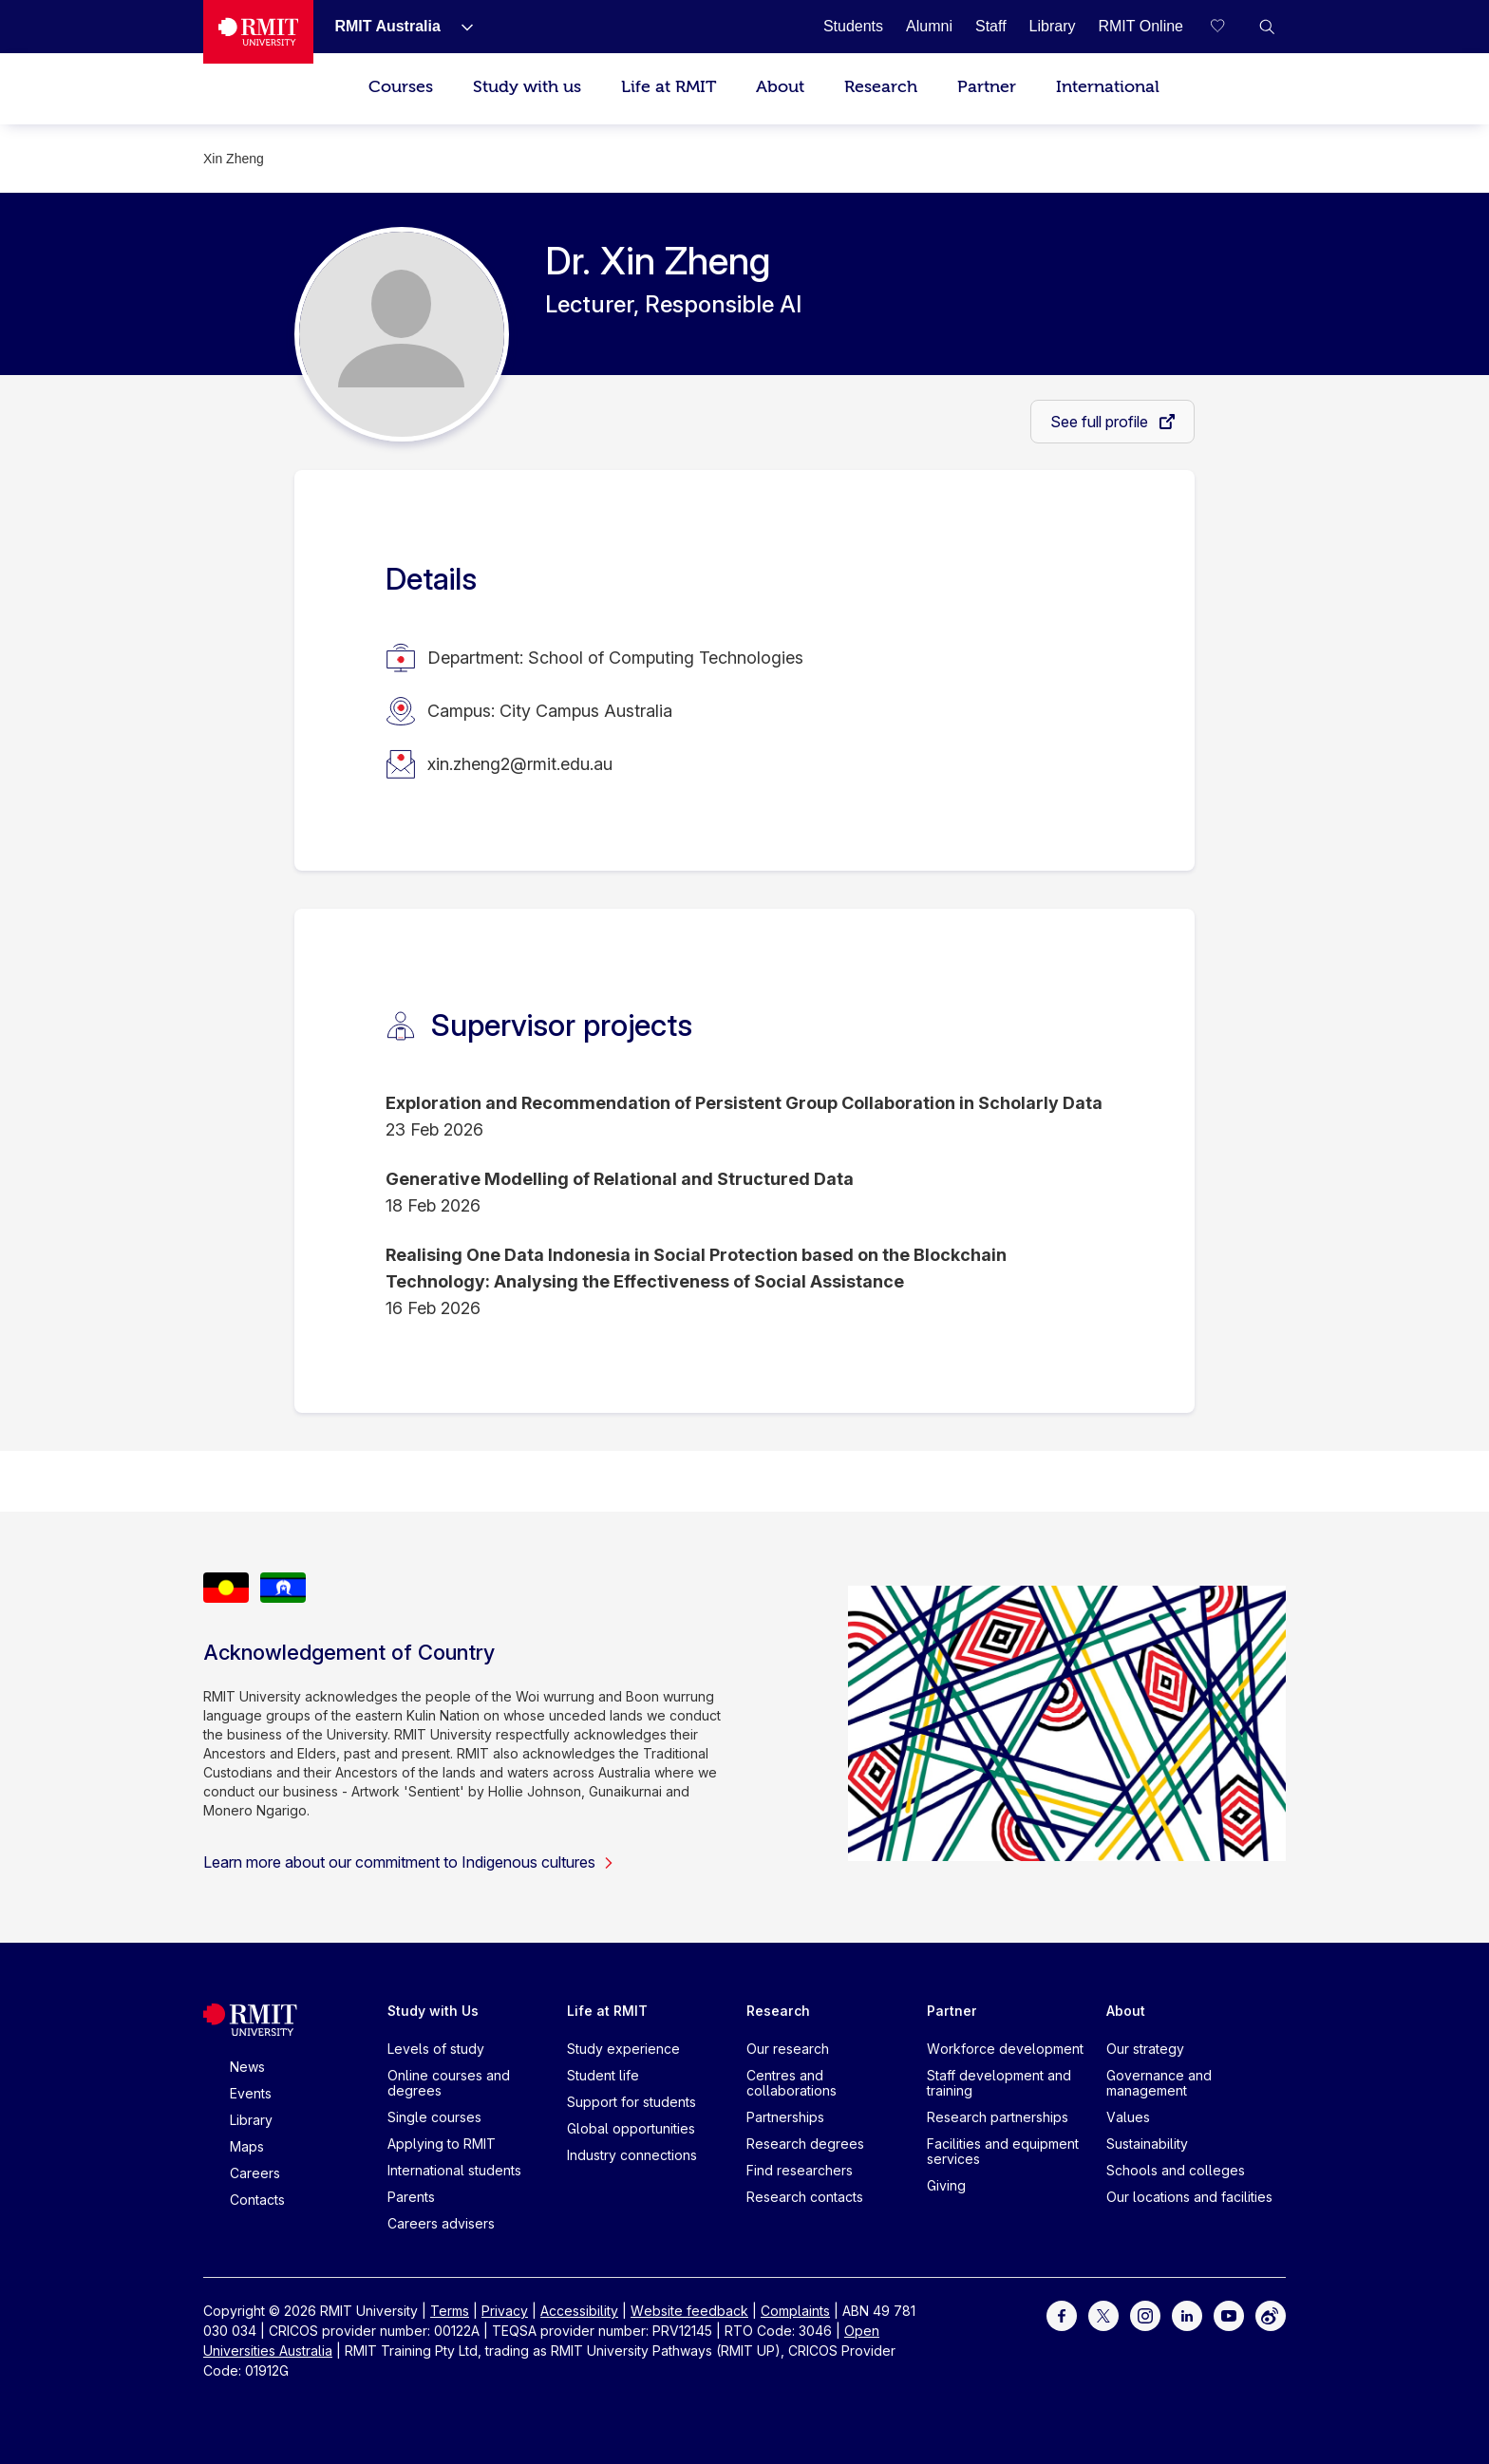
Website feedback (689, 2311)
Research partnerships (997, 2117)
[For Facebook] (1061, 2314)
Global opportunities (631, 2128)
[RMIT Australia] (387, 26)
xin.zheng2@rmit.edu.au (520, 764)
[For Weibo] (1270, 2314)
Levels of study (435, 2049)
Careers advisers (441, 2223)
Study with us (527, 87)
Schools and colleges (1175, 2170)
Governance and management (1159, 2082)
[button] (1267, 26)
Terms (449, 2311)
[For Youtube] (1229, 2314)
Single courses (434, 2117)
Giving (946, 2185)
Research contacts (804, 2197)
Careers (255, 2173)
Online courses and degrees (448, 2082)
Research (880, 87)
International (1107, 87)
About (780, 87)
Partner (986, 87)
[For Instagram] (1145, 2314)
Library (251, 2120)
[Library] (1052, 26)
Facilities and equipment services (1003, 2151)
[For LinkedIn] (1187, 2314)
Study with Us (433, 2011)
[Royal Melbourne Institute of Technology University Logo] (258, 32)
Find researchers (799, 2170)
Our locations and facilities (1189, 2197)
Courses (400, 87)
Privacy (504, 2311)
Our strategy (1145, 2049)
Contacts (257, 2199)
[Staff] (990, 26)
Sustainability (1147, 2143)
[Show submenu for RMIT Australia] (459, 26)
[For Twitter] (1103, 2314)
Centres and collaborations (791, 2082)
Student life (603, 2075)
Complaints (795, 2311)
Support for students (631, 2102)
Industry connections (632, 2155)
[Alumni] (929, 26)
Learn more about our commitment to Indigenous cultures (408, 1862)
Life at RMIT (668, 87)
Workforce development (1005, 2049)
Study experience (623, 2049)
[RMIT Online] (1140, 26)
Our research (787, 2049)
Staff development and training (999, 2082)
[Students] (853, 26)
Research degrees (805, 2143)
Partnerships (785, 2117)
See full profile (1101, 421)
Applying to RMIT (441, 2143)
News (247, 2067)
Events (251, 2093)
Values (1128, 2117)
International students (454, 2170)
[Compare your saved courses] (1229, 27)
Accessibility (579, 2311)
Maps (247, 2146)
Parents (411, 2197)
